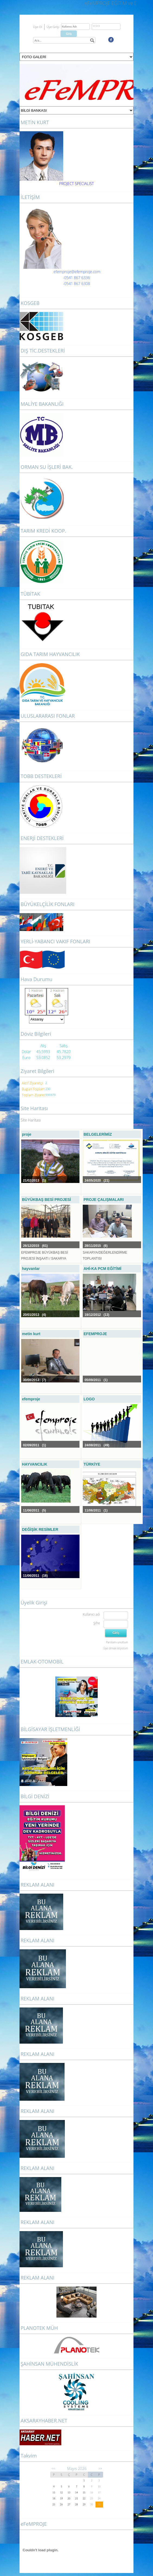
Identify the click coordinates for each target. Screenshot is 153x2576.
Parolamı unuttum (117, 1642)
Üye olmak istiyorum (115, 1648)
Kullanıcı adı (91, 1614)
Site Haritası (31, 1120)
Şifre (96, 1623)
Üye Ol (37, 27)
